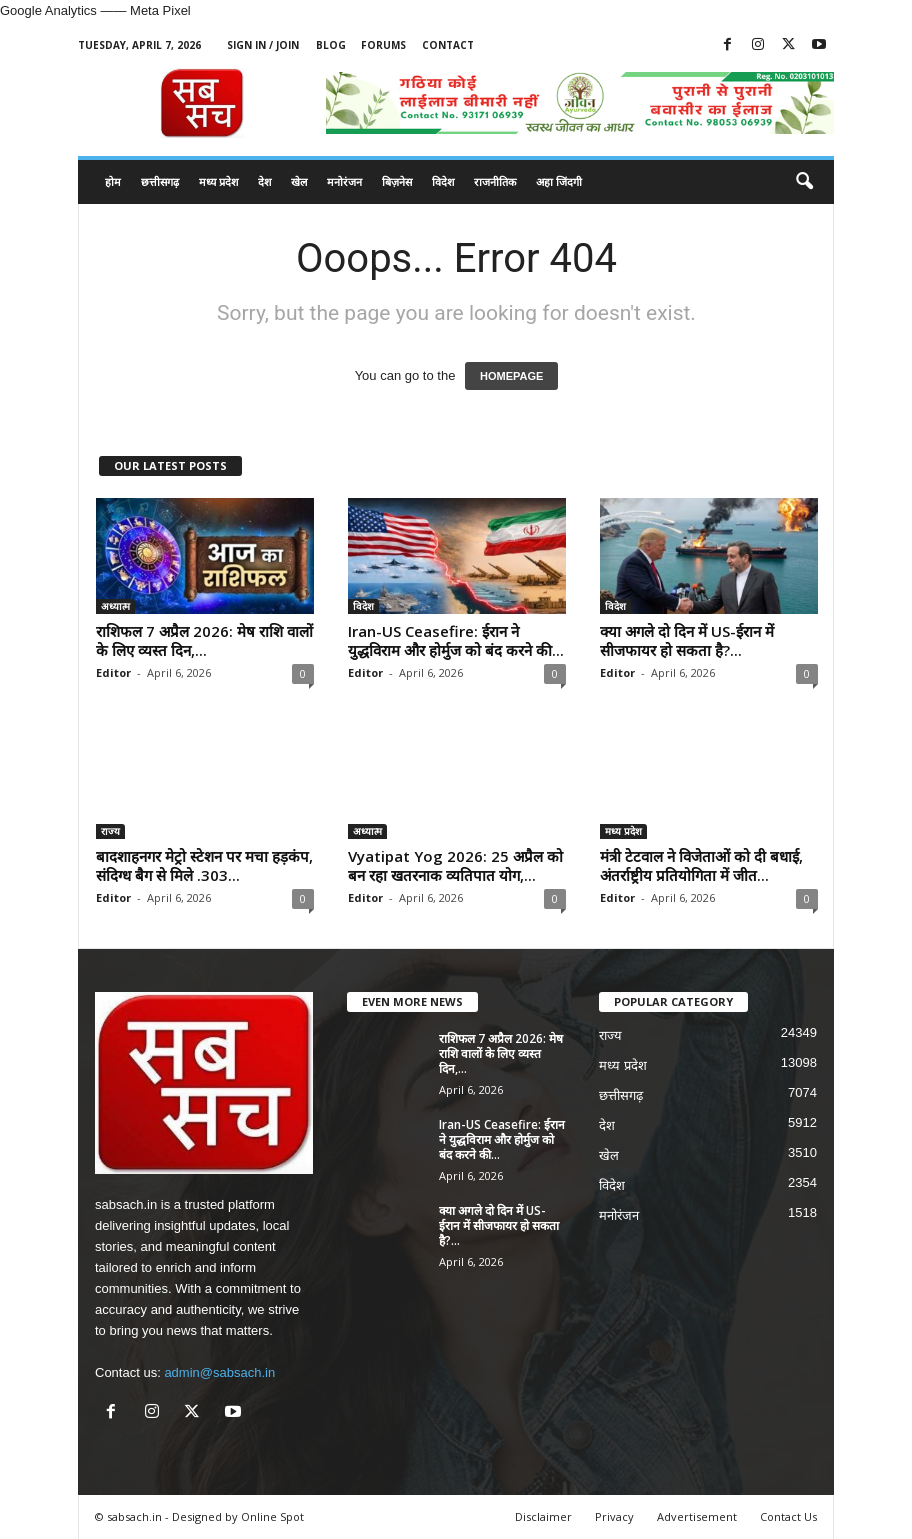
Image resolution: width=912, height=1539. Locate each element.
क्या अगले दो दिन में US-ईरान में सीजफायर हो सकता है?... (687, 640)
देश (264, 181)
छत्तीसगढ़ (160, 181)
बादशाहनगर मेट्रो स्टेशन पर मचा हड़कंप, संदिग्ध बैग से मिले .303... (204, 865)
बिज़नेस (397, 181)
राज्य (110, 831)
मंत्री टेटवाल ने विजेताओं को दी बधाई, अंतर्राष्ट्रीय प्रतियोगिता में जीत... (701, 865)
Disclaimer (543, 1516)
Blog (331, 45)
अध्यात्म (115, 606)
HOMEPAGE (511, 376)
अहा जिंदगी (559, 181)
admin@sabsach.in (219, 1372)
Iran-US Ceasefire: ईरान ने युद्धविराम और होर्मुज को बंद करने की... (456, 640)
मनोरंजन (344, 181)
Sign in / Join (263, 45)
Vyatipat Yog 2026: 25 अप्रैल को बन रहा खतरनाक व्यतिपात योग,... (455, 865)
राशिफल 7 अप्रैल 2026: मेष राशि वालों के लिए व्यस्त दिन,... (204, 640)
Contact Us (788, 1516)
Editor (113, 672)
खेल (299, 181)
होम (113, 181)
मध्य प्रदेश (218, 181)
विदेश (443, 181)
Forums (383, 45)
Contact (448, 45)
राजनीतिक (495, 181)
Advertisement (697, 1516)
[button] (804, 182)
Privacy (614, 1516)
